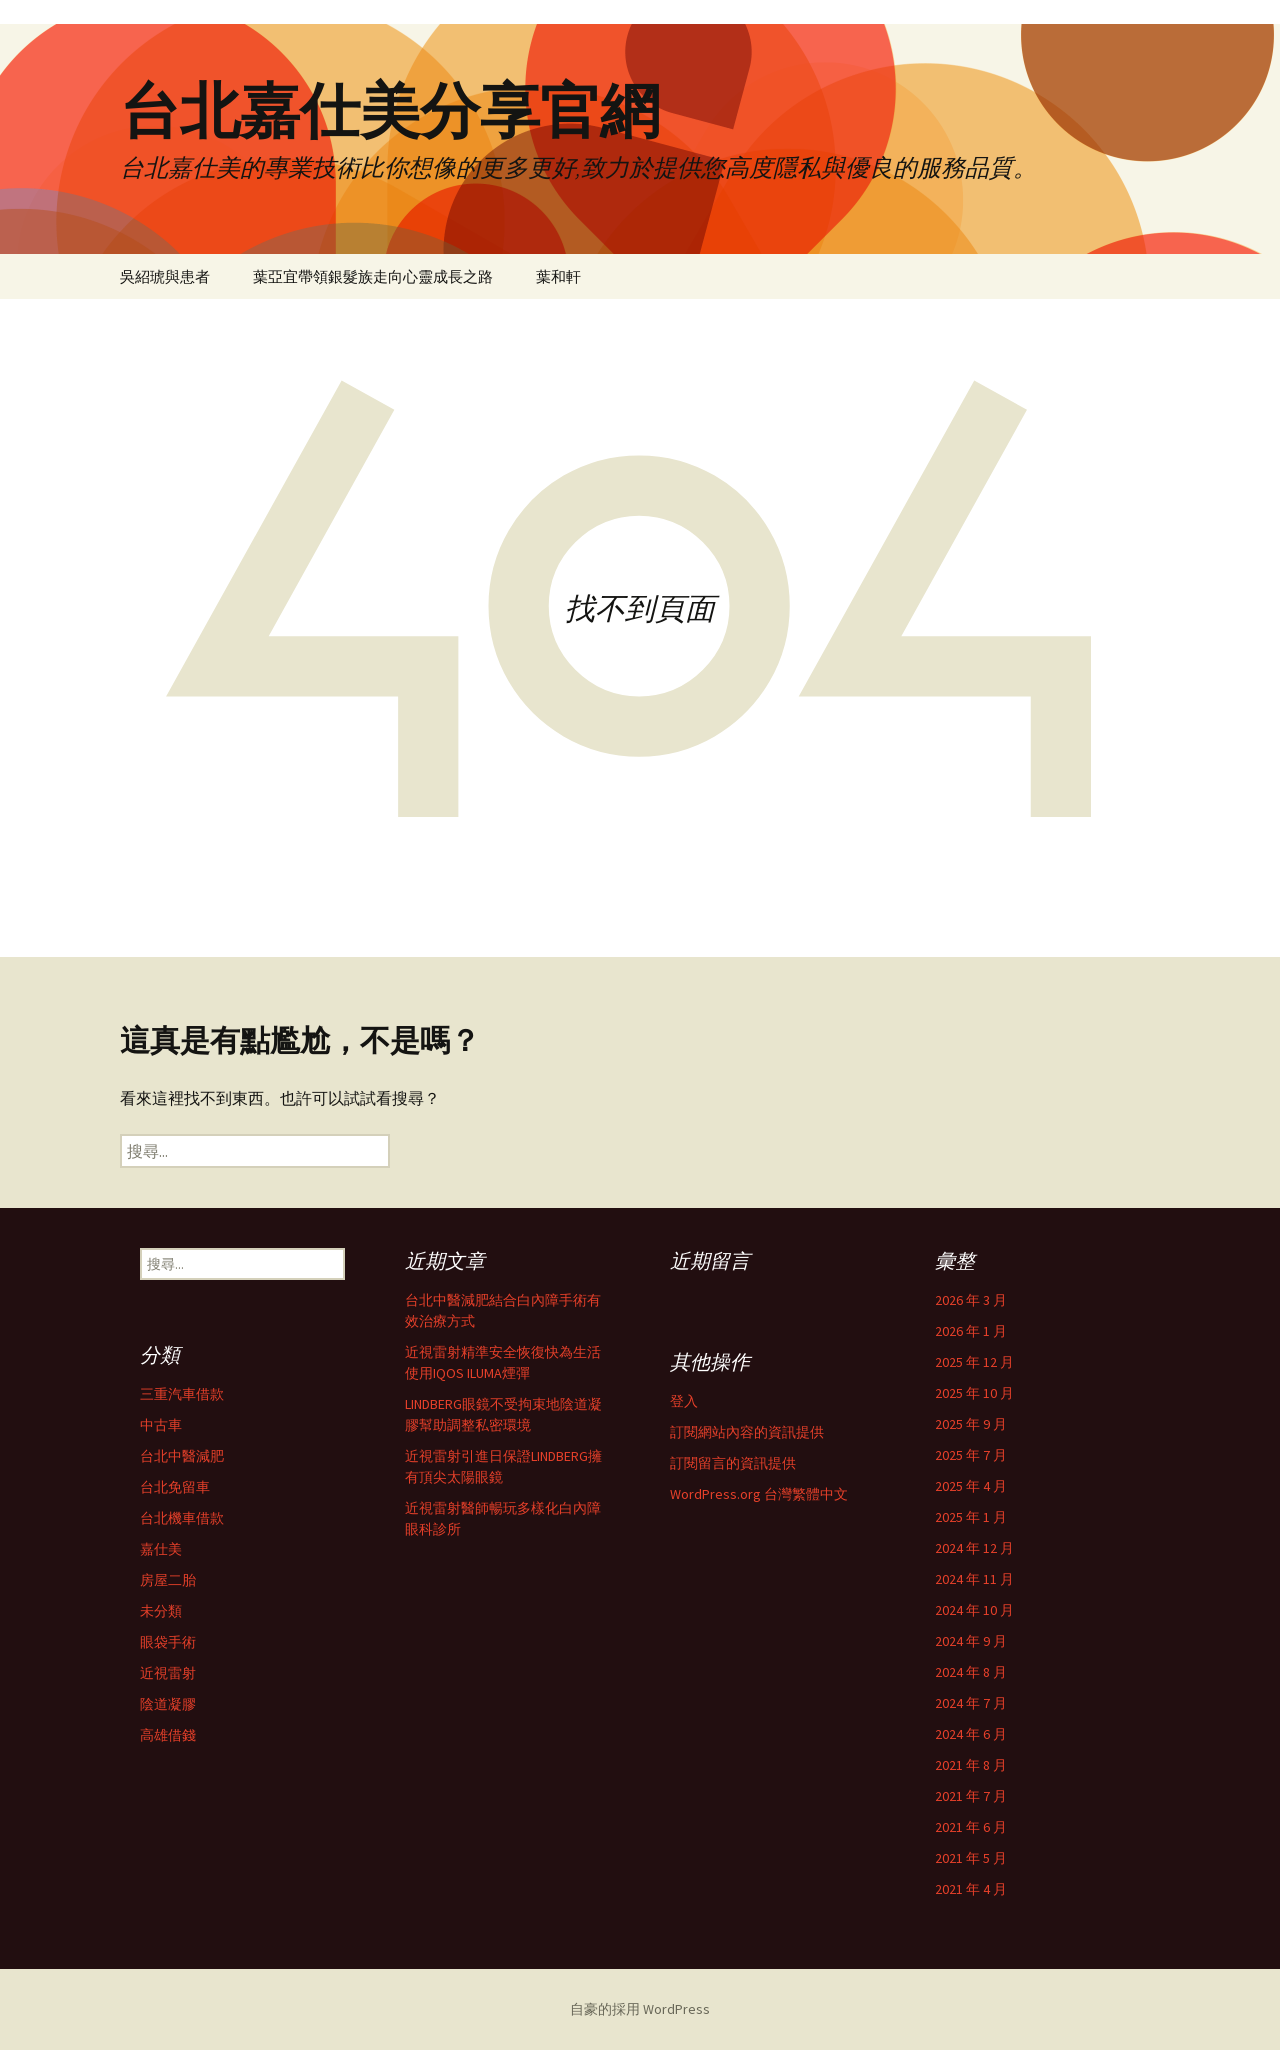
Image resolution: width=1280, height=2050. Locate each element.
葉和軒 (558, 276)
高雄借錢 (168, 1735)
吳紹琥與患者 (165, 276)
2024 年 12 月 (974, 1548)
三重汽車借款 (182, 1394)
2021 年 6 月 (971, 1827)
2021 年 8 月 (971, 1765)
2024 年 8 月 (971, 1672)
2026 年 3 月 (971, 1300)
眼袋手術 (168, 1642)
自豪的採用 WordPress (640, 2009)
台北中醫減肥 (182, 1456)
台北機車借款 (182, 1518)
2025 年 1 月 (971, 1517)
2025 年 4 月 (971, 1486)
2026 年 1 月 (971, 1331)
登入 (684, 1401)
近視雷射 (168, 1673)
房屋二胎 (168, 1580)
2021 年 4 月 (971, 1889)
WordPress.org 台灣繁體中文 (759, 1494)
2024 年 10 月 (974, 1610)
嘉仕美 (161, 1549)
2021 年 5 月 (971, 1858)
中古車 (161, 1425)
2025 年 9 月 (971, 1424)
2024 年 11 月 (974, 1579)
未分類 (161, 1611)
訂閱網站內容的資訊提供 (747, 1432)
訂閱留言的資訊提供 (733, 1463)
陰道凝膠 (168, 1704)
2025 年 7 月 (971, 1455)
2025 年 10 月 (974, 1393)
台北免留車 (175, 1487)
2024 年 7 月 (971, 1703)
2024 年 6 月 (971, 1734)
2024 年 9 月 (971, 1641)
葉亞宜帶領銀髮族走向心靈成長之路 (373, 276)
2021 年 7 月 (971, 1796)
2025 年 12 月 (974, 1362)
